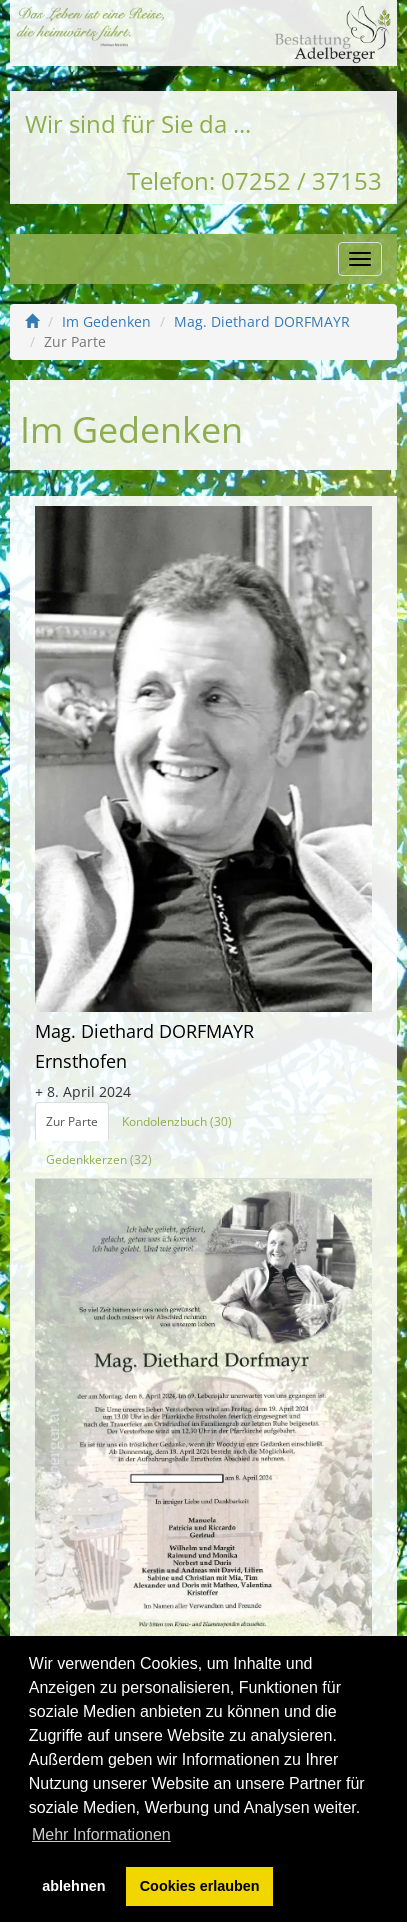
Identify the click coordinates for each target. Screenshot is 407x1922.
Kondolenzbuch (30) (177, 1121)
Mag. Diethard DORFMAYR (262, 321)
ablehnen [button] (73, 1886)
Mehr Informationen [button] (101, 1834)
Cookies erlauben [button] (200, 1886)
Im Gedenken (106, 321)
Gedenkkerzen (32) (99, 1159)
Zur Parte (72, 1121)
